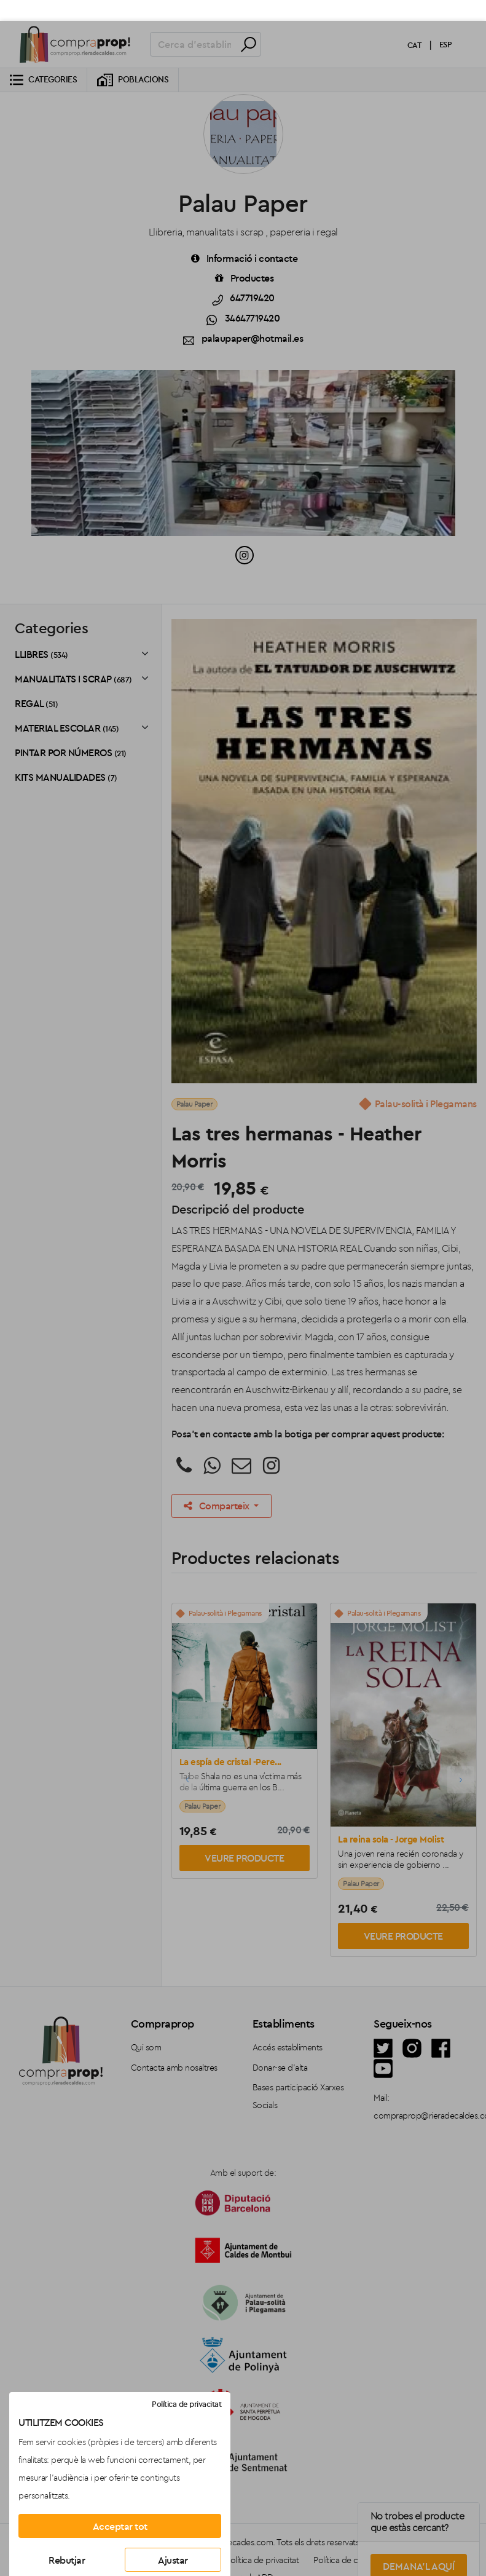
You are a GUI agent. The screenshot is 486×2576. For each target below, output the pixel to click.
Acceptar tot (120, 2505)
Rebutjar (67, 2539)
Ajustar (173, 2539)
